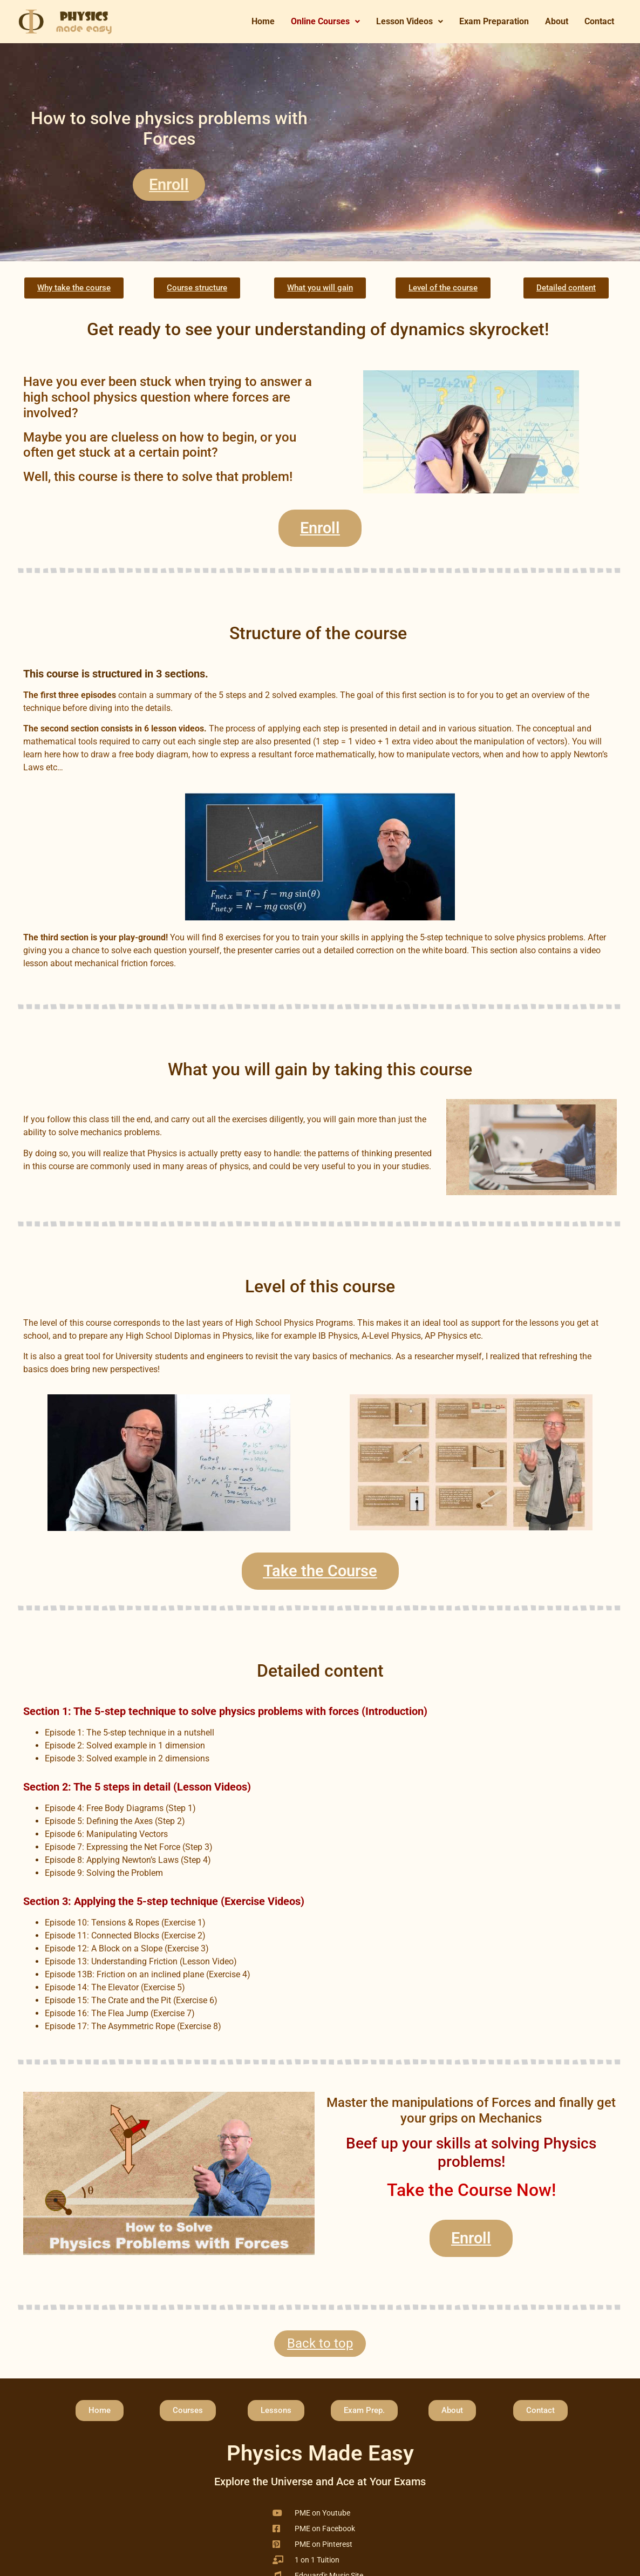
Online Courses (325, 21)
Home (263, 21)
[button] (325, 21)
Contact (599, 21)
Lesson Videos (409, 21)
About (556, 21)
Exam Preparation (494, 21)
